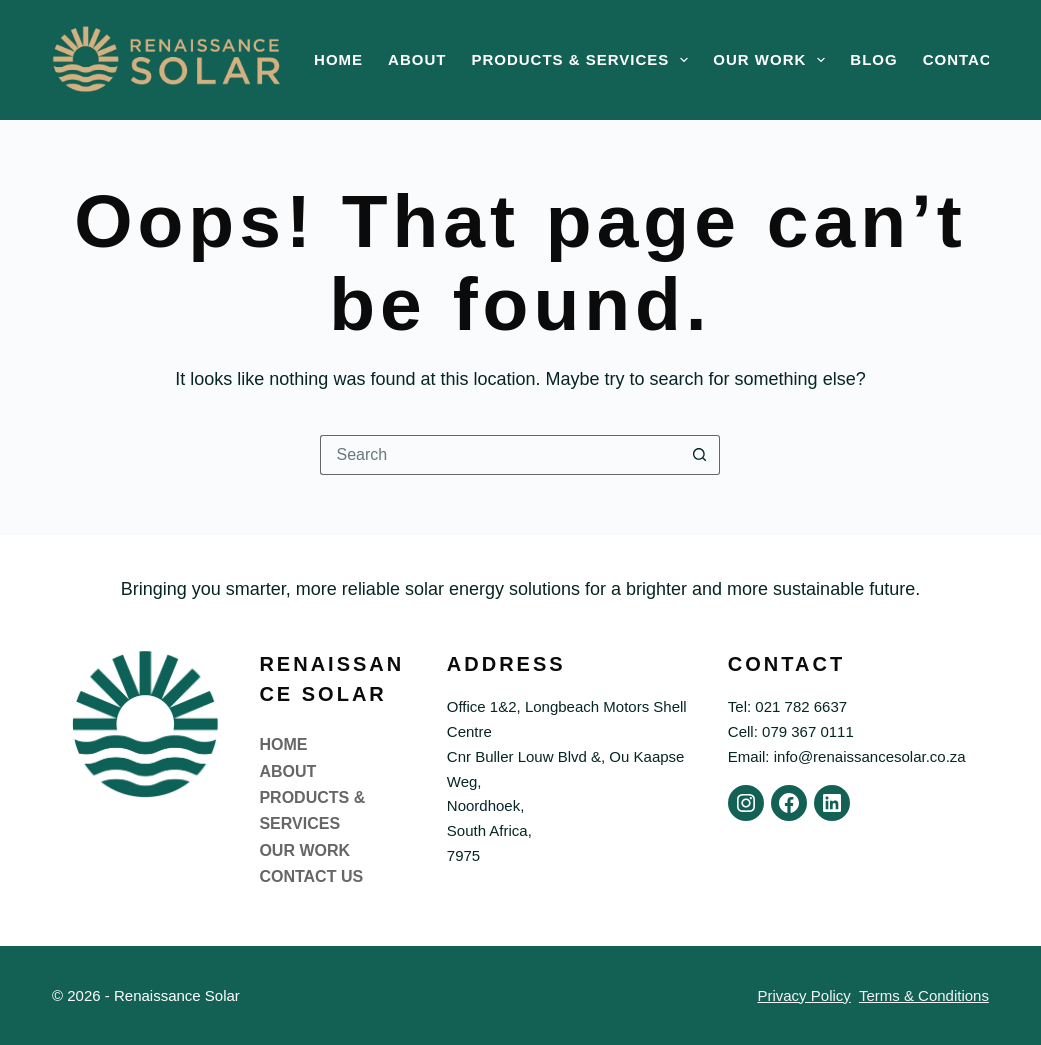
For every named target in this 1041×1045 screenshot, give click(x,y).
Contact (962, 59)
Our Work (773, 60)
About (417, 59)
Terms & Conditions (924, 995)
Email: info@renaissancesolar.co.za (847, 756)
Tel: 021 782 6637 (787, 706)
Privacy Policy (803, 995)
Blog (873, 59)
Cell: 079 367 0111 (791, 731)
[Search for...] (500, 455)
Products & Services (583, 60)
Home (338, 59)
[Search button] (700, 455)
